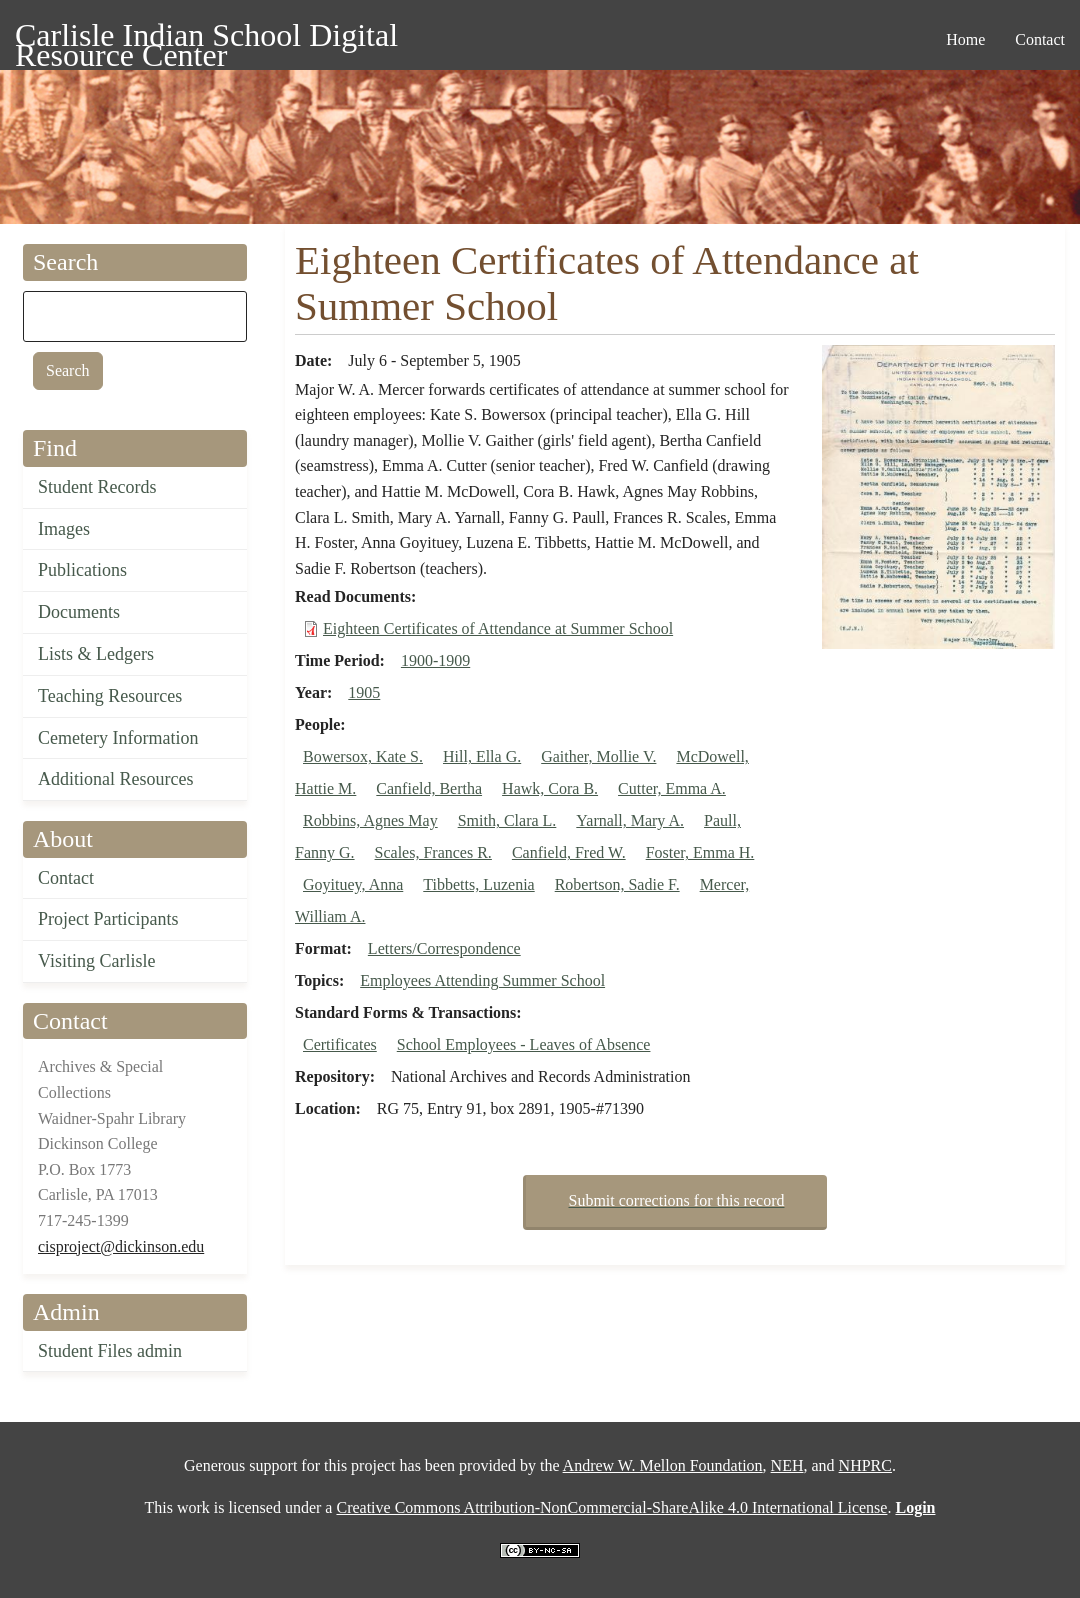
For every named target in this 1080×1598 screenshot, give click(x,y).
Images (64, 529)
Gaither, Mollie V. (598, 756)
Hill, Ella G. (482, 756)
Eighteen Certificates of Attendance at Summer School (498, 628)
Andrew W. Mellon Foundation (663, 1465)
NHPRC (865, 1465)
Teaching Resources (110, 696)
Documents (79, 612)
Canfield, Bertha (429, 788)
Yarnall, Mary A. (630, 820)
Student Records (97, 487)
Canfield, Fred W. (569, 852)
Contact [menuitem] (1040, 39)
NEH (787, 1465)
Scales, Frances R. (433, 852)
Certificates (340, 1044)
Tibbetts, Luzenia (478, 884)
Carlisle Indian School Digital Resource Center (206, 38)
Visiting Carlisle (96, 961)
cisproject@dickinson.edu (121, 1246)
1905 (364, 692)
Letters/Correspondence (444, 948)
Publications (82, 570)
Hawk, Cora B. (550, 788)
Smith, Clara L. (507, 820)
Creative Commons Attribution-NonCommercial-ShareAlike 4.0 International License (611, 1507)
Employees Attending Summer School (482, 980)
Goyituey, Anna (353, 884)
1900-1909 (435, 660)
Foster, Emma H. (700, 852)
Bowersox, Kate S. (363, 756)
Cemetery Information (118, 738)
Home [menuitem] (965, 39)
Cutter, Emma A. (672, 788)
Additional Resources (115, 779)
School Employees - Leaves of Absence (524, 1044)
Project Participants (108, 919)
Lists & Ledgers (96, 654)
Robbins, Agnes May (370, 820)
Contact (66, 878)
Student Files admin (110, 1351)
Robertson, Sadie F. (617, 884)
